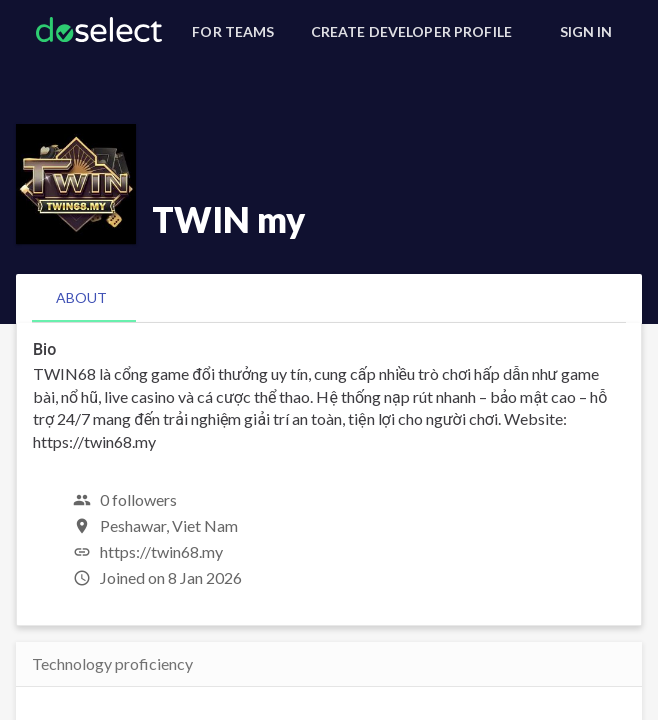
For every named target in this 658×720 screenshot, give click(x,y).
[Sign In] (586, 32)
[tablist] (329, 298)
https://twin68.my (161, 551)
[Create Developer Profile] (411, 32)
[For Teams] (233, 32)
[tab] (81, 298)
